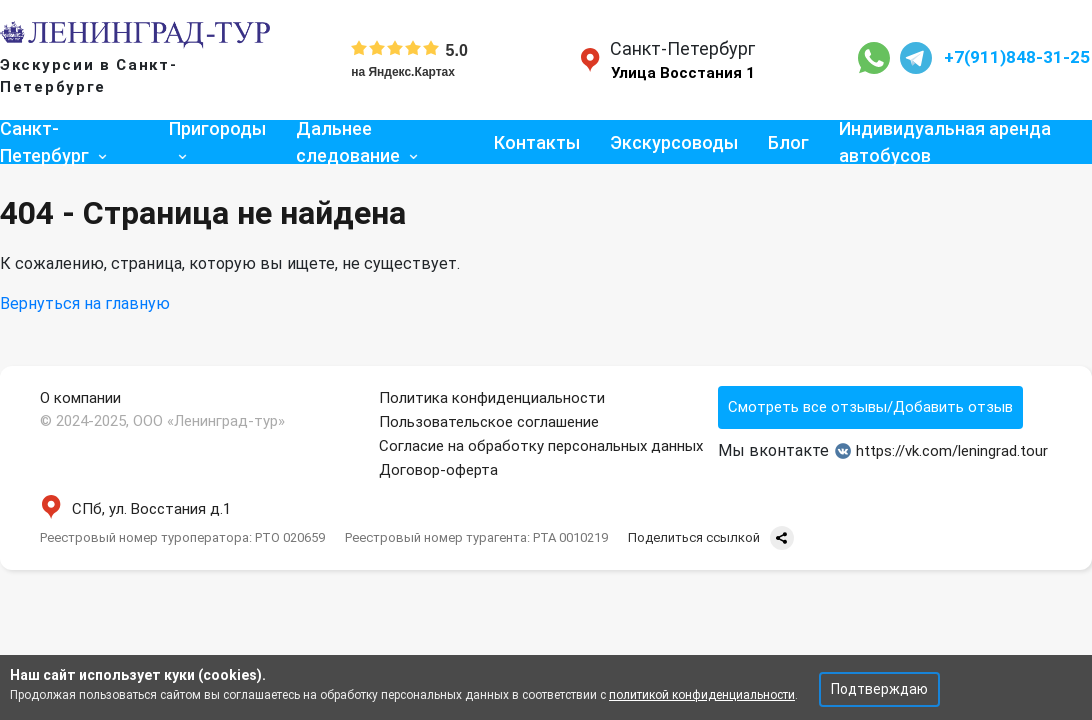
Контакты (537, 142)
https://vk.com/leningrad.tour (941, 451)
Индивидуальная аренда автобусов (945, 142)
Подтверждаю (879, 689)
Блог (788, 142)
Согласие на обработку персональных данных (541, 446)
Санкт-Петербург (44, 142)
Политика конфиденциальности (492, 398)
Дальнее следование (348, 142)
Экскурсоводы (674, 142)
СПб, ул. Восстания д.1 (135, 509)
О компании (80, 398)
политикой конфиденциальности (702, 695)
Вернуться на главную (85, 303)
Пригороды (217, 128)
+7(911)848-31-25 (1017, 57)
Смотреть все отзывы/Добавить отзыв (870, 407)
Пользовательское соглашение (489, 422)
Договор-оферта (438, 470)
